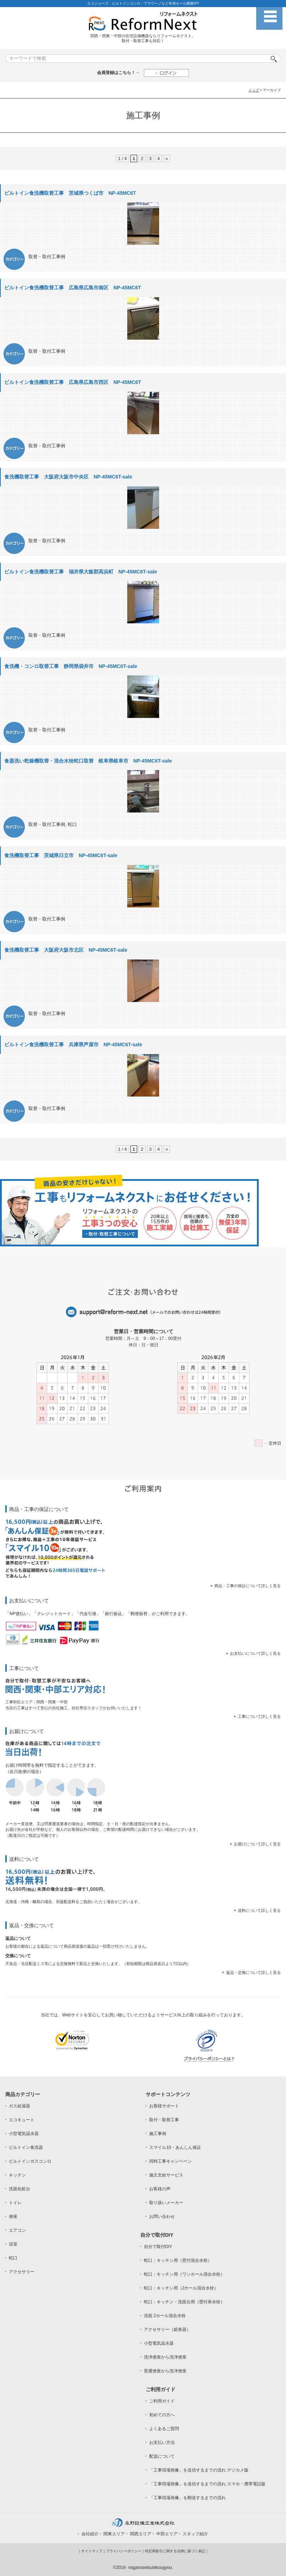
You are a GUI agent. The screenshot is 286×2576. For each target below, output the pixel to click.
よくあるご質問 (164, 2428)
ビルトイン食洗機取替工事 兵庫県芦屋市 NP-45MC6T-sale (73, 1044)
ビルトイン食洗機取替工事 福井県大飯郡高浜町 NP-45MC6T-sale (80, 571)
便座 (13, 2216)
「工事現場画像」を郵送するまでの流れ (187, 2497)
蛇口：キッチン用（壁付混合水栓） (178, 2260)
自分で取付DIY (158, 2246)
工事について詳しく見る (259, 1716)
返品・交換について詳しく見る (253, 1972)
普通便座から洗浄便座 (165, 2370)
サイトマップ (91, 2551)
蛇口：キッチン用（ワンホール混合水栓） (184, 2274)
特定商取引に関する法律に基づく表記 (175, 2551)
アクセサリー (21, 2271)
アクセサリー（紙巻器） (167, 2329)
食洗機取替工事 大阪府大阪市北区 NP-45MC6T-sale (65, 950)
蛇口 (72, 824)
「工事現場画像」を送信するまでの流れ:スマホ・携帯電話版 (207, 2483)
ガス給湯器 (19, 2106)
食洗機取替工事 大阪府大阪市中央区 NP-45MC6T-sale (68, 477)
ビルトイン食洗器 (26, 2147)
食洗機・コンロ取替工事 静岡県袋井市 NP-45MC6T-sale (70, 666)
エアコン (17, 2230)
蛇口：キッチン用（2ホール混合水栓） (181, 2288)
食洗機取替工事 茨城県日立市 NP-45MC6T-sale (60, 855)
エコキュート (21, 2119)
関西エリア (140, 2533)
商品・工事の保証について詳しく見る (247, 1586)
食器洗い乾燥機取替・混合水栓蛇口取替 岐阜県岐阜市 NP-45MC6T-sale (88, 761)
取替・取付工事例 (46, 256)
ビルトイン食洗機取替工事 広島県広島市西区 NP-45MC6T (72, 382)
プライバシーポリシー (123, 2551)
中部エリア (167, 2533)
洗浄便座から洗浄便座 (165, 2357)
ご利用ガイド (162, 2401)
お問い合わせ (162, 2216)
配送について (162, 2456)
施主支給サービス (166, 2175)
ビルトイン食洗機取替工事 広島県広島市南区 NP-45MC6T (72, 287)
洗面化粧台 (19, 2188)
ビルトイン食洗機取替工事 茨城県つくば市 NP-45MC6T (70, 193)
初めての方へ (162, 2414)
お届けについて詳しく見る (257, 1844)
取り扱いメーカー (166, 2202)
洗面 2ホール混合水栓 (165, 2315)
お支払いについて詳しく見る (255, 1653)
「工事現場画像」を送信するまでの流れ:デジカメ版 (198, 2470)
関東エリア (114, 2533)
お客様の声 (159, 2188)
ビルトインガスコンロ (30, 2161)
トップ (253, 90)
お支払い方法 (162, 2442)
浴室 (13, 2244)
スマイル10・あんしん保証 (175, 2147)
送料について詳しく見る (259, 1910)
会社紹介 (90, 2533)
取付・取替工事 (164, 2119)
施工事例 (157, 2133)
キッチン (17, 2175)
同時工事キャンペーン (170, 2161)
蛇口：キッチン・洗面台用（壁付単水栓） (184, 2301)
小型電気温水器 (24, 2133)
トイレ (15, 2202)
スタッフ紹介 (195, 2533)
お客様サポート (164, 2106)
